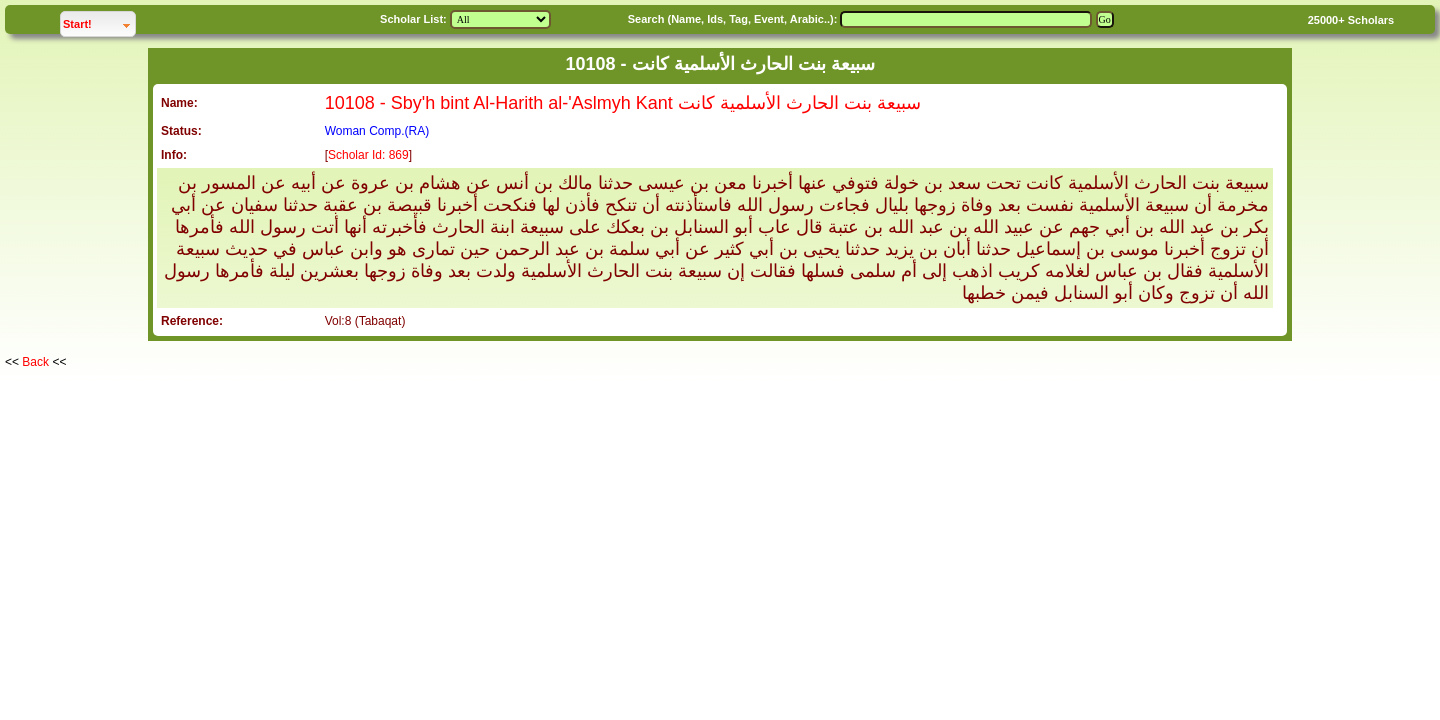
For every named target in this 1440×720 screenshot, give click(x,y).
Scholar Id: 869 (368, 155)
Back (35, 362)
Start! (99, 21)
